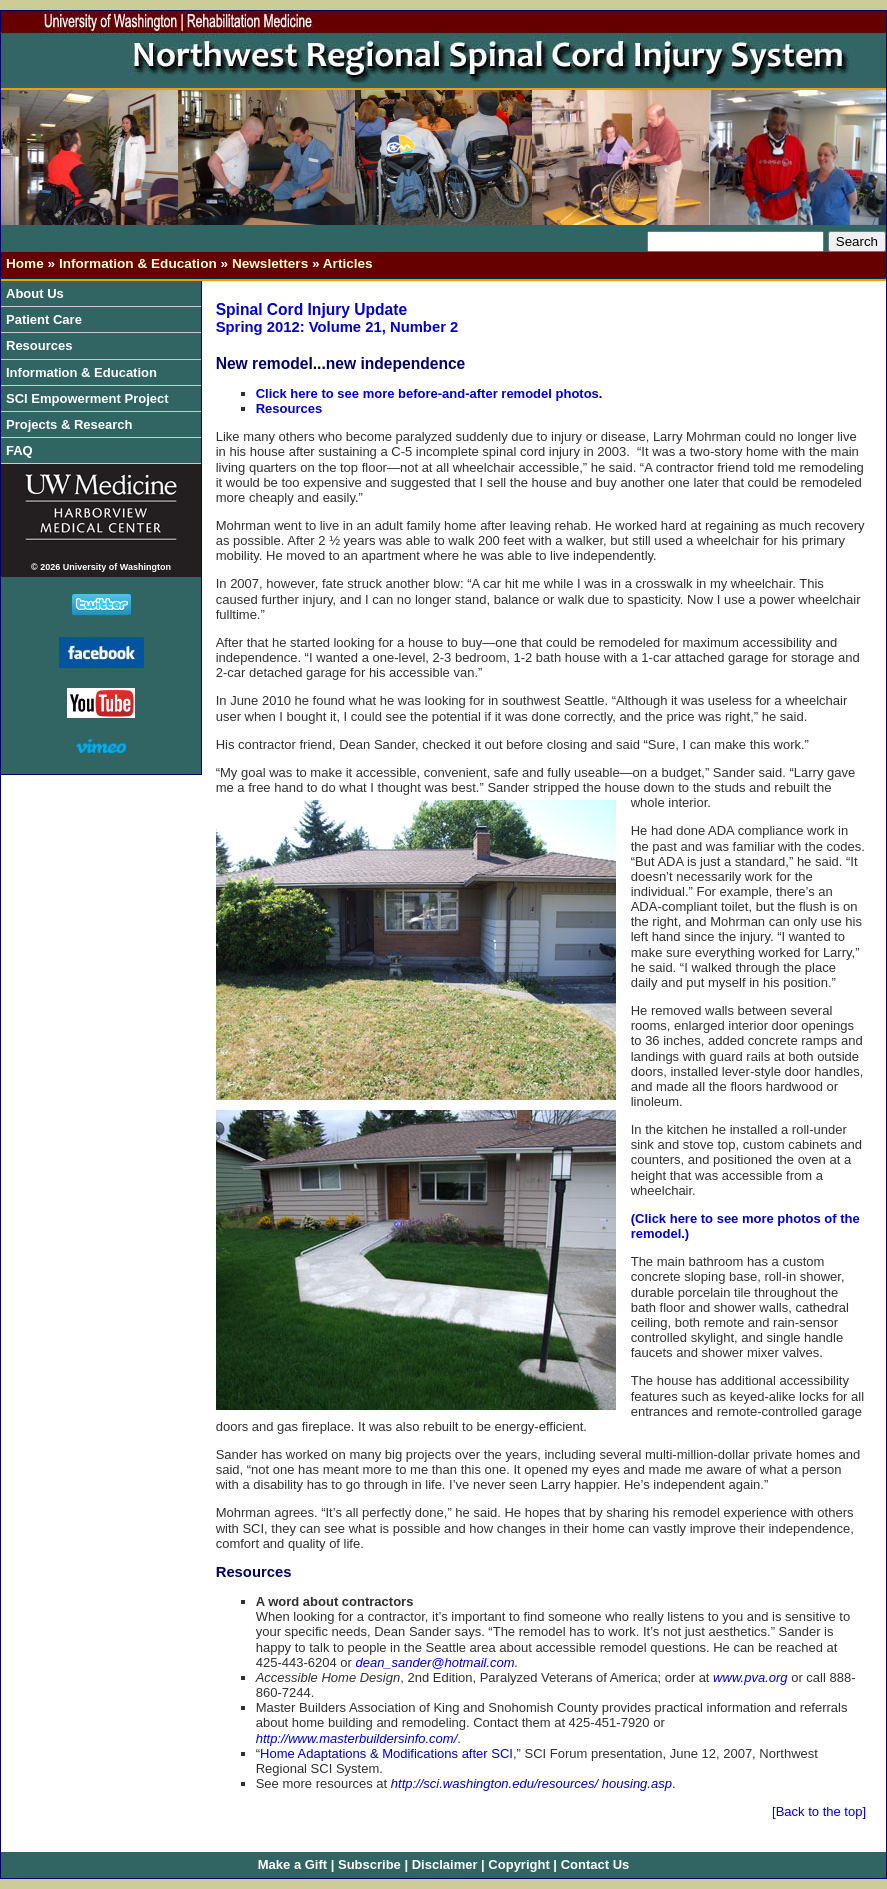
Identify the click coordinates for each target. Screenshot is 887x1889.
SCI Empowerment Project (92, 398)
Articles (348, 263)
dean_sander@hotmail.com (434, 1662)
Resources (44, 345)
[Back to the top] (819, 1811)
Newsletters (270, 263)
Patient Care (48, 319)
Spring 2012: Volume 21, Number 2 (337, 327)
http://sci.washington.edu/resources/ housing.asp (531, 1783)
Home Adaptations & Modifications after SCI (386, 1753)
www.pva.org (750, 1677)
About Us (39, 293)
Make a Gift (292, 1864)
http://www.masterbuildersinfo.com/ (357, 1738)
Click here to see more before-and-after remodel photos (427, 393)
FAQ (19, 450)
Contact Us (595, 1864)
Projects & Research (74, 424)
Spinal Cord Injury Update (311, 309)
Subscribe (369, 1864)
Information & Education (138, 263)
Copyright (518, 1864)
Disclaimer (445, 1864)
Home (25, 263)
